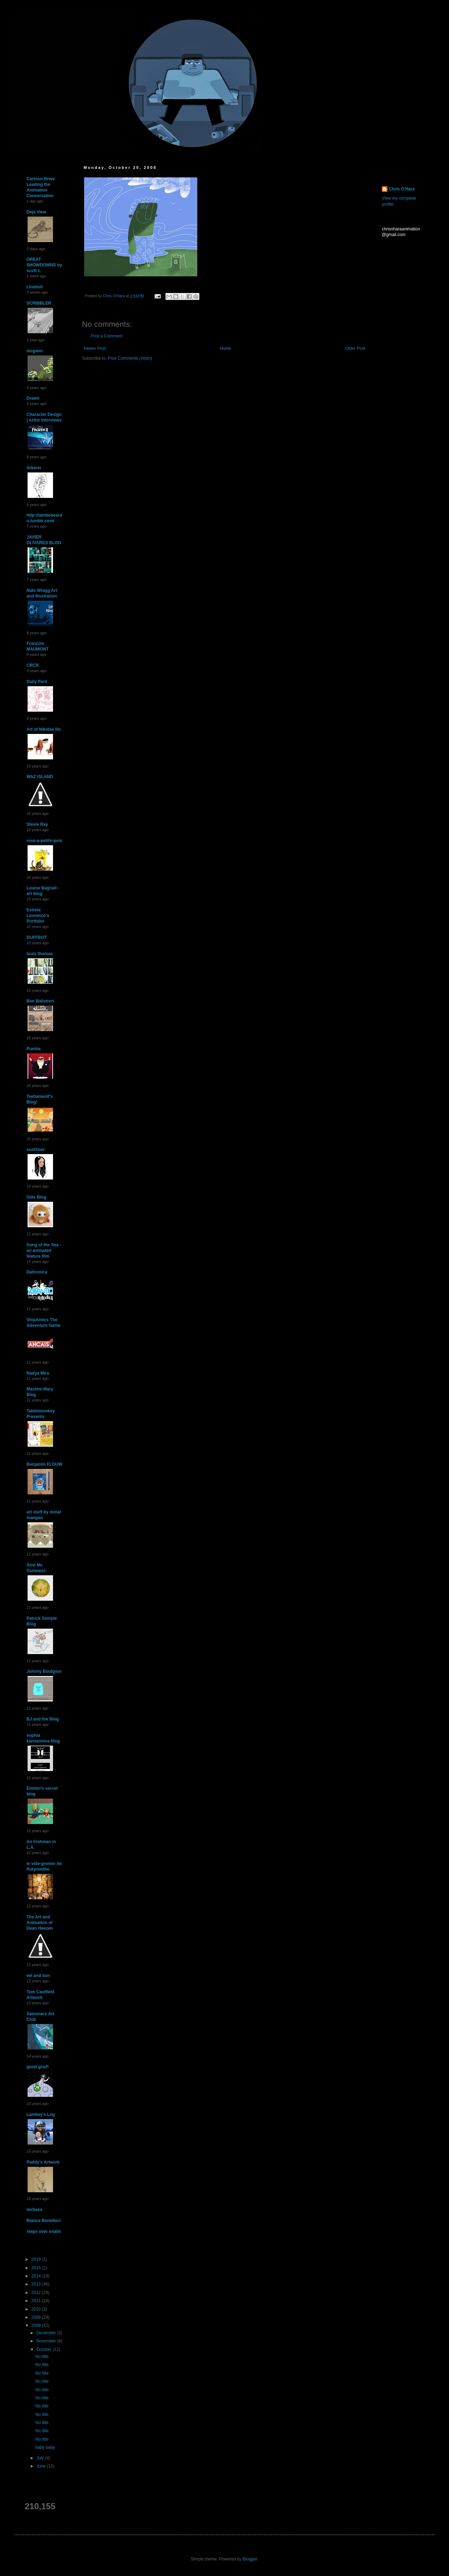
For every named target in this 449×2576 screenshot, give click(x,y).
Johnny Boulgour (44, 1671)
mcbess (34, 2209)
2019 (36, 2259)
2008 (36, 2325)
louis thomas (40, 953)
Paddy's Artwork (43, 2162)
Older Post (355, 348)
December (46, 2332)
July (40, 2458)
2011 (36, 2300)
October (44, 2349)
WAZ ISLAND (40, 776)
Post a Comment (106, 336)
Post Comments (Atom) (130, 358)
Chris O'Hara (402, 189)
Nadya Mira (38, 1373)
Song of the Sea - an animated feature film (44, 1250)
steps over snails (44, 2231)
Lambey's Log (41, 2114)
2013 (36, 2284)
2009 (36, 2317)
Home (225, 348)
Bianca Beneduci (44, 2220)
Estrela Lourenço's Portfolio (38, 915)
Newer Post (95, 348)
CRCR (33, 665)
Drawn (33, 398)
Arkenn (34, 467)
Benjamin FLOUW (44, 1464)
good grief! (38, 2066)
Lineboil (35, 286)
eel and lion (38, 1975)
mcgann (35, 350)
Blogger (250, 2559)
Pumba (34, 1048)
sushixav (36, 1149)
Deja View (36, 212)
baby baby (45, 2447)
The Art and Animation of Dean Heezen (40, 1923)
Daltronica (37, 1272)
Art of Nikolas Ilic (44, 729)
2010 (36, 2309)
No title (41, 2356)
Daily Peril (37, 681)
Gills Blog (36, 1197)
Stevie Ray (37, 824)
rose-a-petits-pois (44, 840)
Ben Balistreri (40, 1001)
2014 (36, 2276)
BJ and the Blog (43, 1719)
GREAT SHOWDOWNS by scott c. (44, 265)
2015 (36, 2267)
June (41, 2466)
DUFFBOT (37, 937)
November (46, 2341)
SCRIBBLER (39, 303)
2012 (36, 2292)
